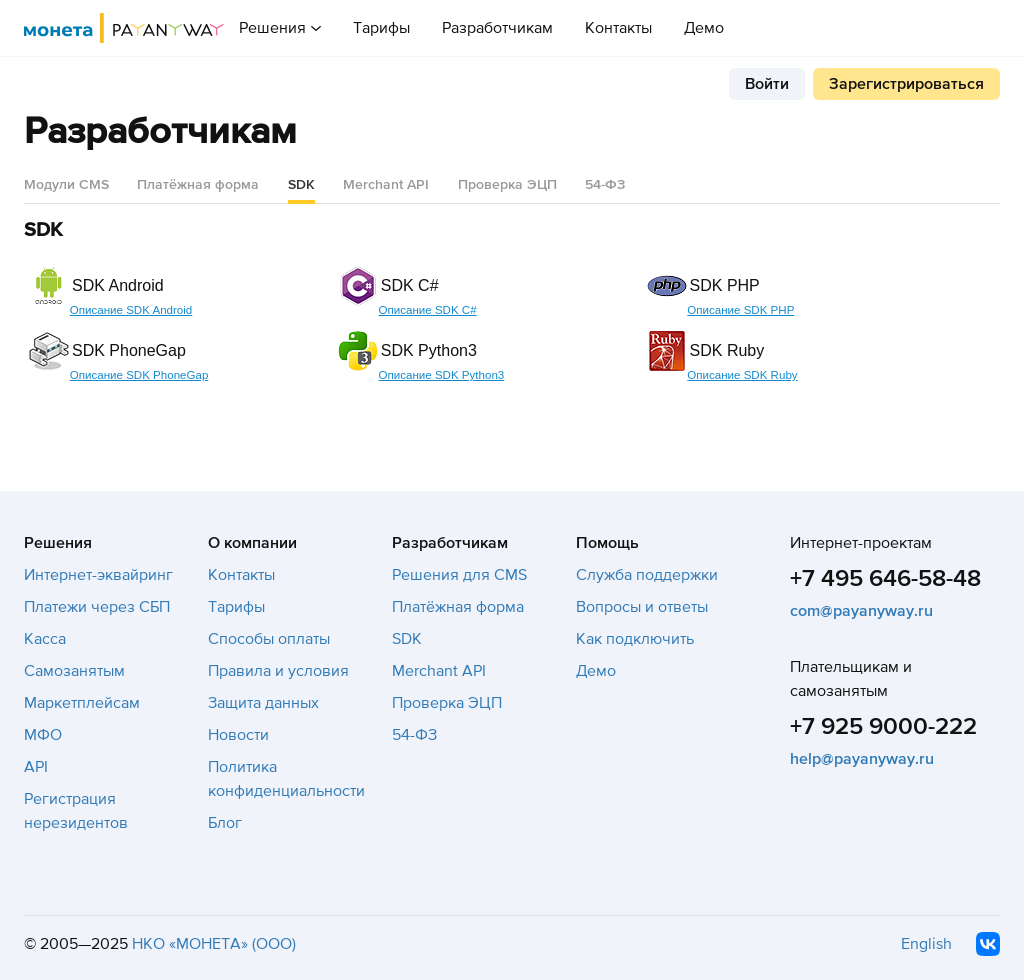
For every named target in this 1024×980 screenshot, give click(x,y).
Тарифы (381, 28)
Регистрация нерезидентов (76, 811)
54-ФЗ (605, 184)
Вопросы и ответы (642, 607)
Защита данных (263, 703)
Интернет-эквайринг (98, 575)
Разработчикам (497, 28)
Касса (45, 639)
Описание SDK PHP (740, 310)
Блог (225, 823)
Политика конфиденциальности (286, 779)
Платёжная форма (198, 184)
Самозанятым (74, 671)
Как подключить (635, 639)
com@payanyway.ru (861, 611)
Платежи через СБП (97, 607)
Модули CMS (66, 184)
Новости (238, 735)
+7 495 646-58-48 (885, 578)
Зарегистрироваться (906, 84)
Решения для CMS (459, 575)
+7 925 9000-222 (883, 726)
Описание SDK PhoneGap (139, 375)
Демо (704, 28)
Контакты (618, 28)
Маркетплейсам (82, 703)
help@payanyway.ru (862, 759)
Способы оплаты (269, 639)
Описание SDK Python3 (442, 375)
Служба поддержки (647, 575)
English (926, 944)
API (36, 767)
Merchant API (386, 184)
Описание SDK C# (428, 310)
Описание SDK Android (131, 310)
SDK (407, 639)
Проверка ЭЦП (507, 184)
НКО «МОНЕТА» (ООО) (214, 944)
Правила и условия (278, 671)
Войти (767, 84)
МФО (43, 735)
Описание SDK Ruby (742, 375)
